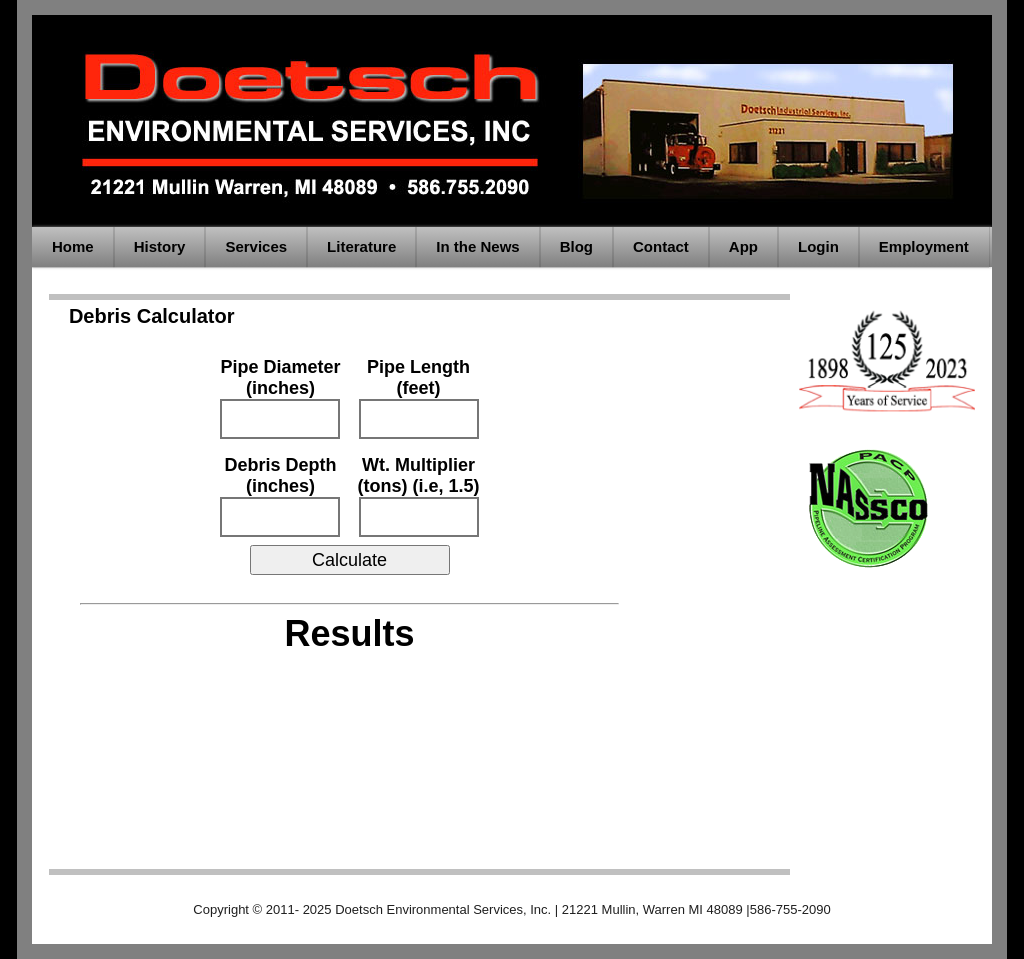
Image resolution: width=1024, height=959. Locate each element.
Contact (661, 246)
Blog (576, 246)
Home (73, 246)
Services (256, 246)
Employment (924, 246)
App (743, 246)
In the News (477, 246)
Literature (361, 246)
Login (818, 246)
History (160, 246)
